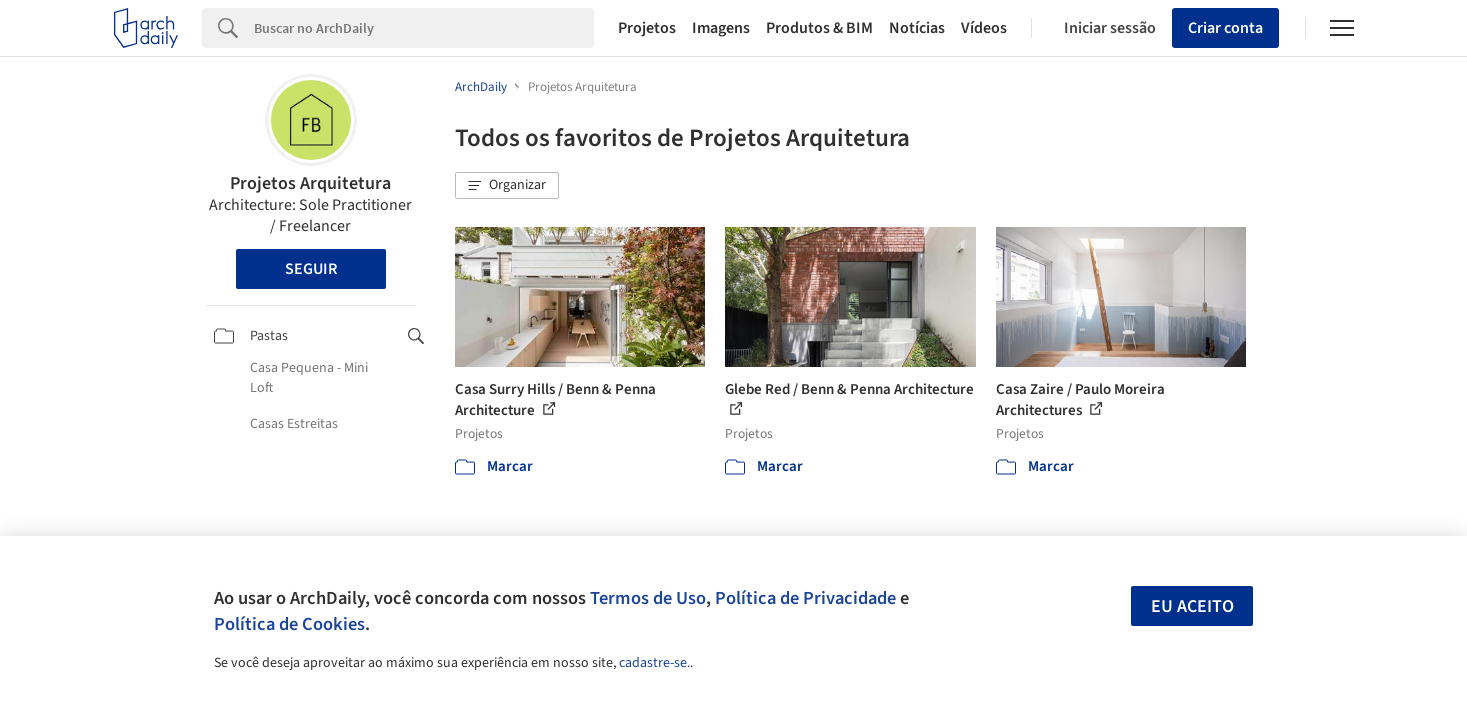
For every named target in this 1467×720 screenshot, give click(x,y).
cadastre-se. (654, 663)
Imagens (721, 28)
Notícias (917, 28)
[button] (507, 186)
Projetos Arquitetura (310, 183)
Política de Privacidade (805, 598)
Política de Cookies (289, 624)
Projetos (647, 28)
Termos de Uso (648, 598)
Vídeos (984, 28)
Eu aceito (1192, 606)
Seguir (311, 269)
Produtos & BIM (819, 28)
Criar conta (1225, 28)
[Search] (424, 28)
